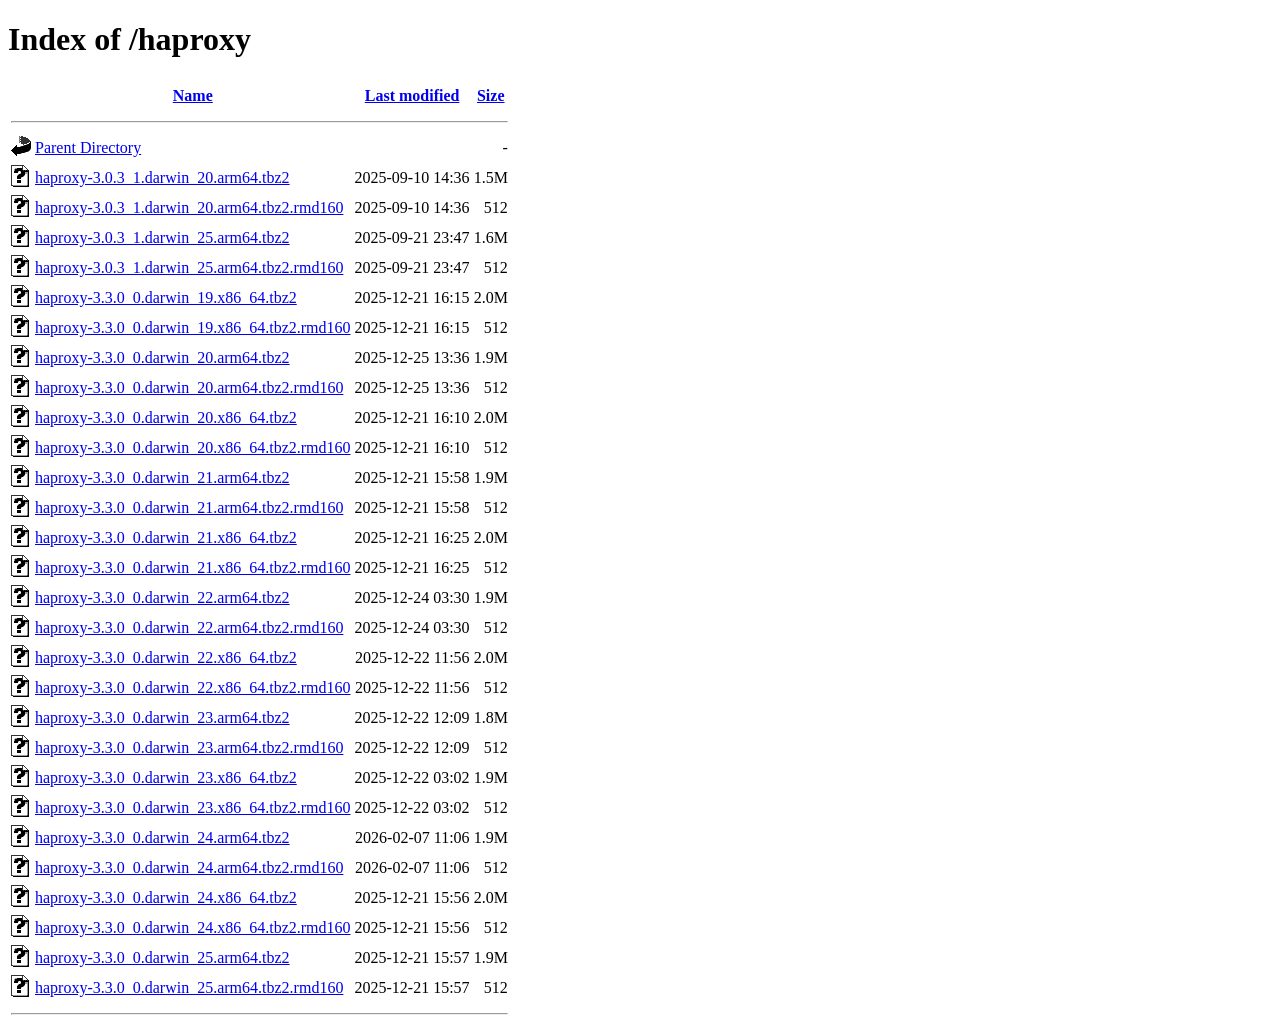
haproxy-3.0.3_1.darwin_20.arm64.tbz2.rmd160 (189, 207)
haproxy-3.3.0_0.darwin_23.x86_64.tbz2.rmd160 (193, 807)
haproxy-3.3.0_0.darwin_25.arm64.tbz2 (162, 957)
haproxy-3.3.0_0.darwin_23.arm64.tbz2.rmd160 (189, 747)
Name (193, 95)
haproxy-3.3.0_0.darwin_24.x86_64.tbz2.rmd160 (193, 927)
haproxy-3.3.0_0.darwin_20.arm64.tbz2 (162, 357)
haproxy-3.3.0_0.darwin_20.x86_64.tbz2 (166, 417)
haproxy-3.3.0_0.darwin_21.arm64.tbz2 (162, 477)
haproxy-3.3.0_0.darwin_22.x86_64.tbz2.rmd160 (193, 687)
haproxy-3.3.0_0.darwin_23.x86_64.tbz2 (166, 777)
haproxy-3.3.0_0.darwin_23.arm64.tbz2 (162, 717)
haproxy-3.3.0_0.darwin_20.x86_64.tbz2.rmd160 (193, 447)
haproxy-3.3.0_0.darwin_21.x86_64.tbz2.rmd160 (193, 567)
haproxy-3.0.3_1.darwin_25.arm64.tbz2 (162, 237)
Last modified (412, 95)
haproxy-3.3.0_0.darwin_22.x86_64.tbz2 (166, 657)
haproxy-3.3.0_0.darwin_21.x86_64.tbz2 (166, 537)
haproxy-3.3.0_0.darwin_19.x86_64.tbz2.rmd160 (193, 327)
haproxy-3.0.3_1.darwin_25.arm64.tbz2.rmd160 (189, 267)
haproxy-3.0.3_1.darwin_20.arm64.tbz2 (162, 177)
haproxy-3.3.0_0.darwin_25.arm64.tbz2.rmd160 (189, 987)
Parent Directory (88, 147)
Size (491, 95)
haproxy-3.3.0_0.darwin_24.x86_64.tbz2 (166, 897)
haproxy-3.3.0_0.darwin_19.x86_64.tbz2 (166, 297)
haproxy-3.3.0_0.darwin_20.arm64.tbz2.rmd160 (189, 387)
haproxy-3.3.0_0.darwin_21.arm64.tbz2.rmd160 (189, 507)
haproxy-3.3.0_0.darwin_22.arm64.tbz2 (162, 597)
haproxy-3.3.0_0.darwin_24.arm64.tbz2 (162, 837)
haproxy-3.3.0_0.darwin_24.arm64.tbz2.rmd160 (189, 867)
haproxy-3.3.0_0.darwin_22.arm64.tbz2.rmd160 (189, 627)
